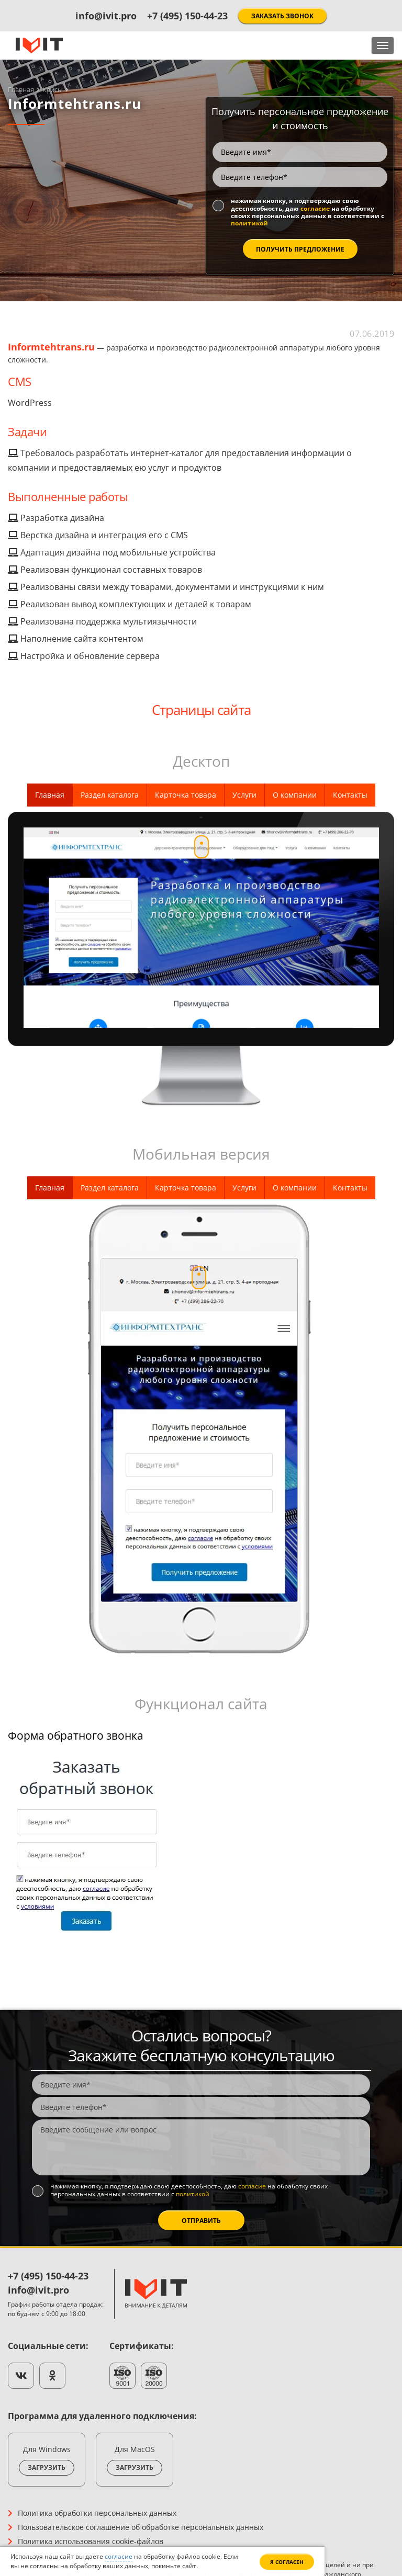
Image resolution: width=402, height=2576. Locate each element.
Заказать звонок (282, 16)
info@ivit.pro (106, 15)
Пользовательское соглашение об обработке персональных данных (140, 2527)
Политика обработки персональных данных (97, 2513)
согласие (315, 208)
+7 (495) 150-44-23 (187, 15)
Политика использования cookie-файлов (90, 2541)
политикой (249, 223)
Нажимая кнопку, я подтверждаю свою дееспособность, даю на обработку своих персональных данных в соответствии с (307, 212)
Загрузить (46, 2467)
